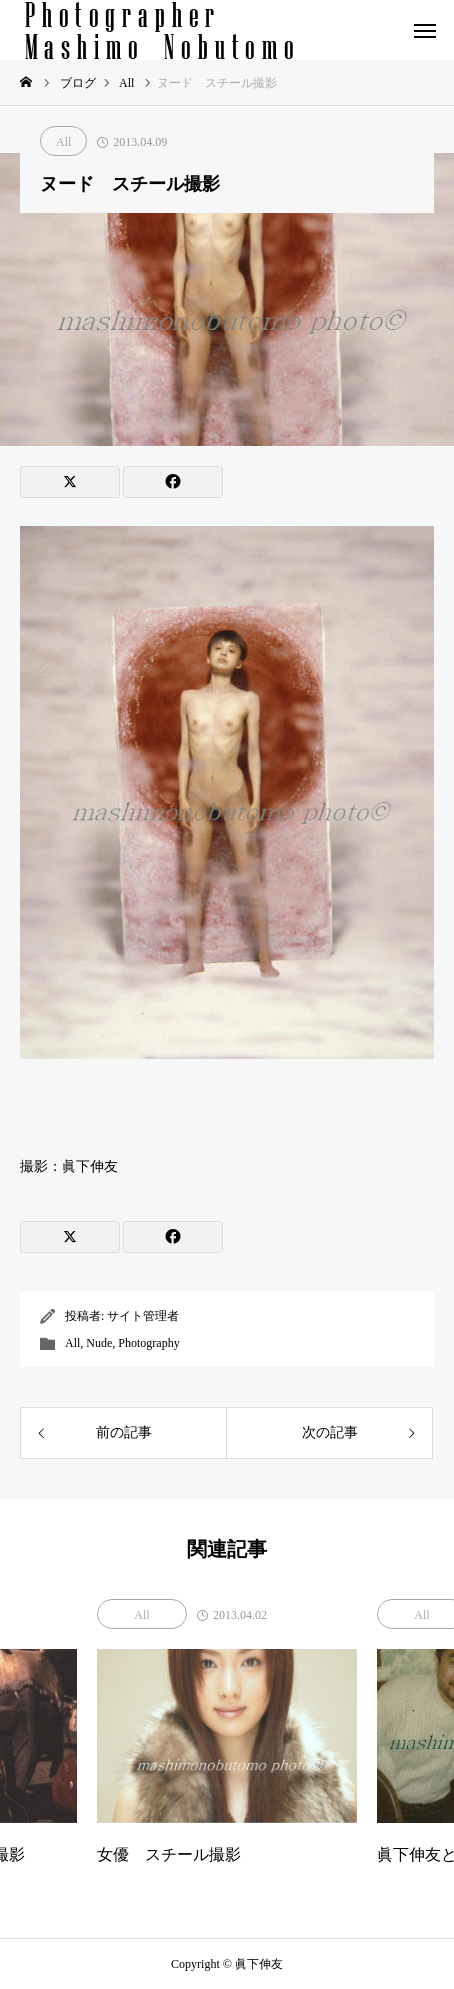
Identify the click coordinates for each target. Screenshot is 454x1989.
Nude (99, 1343)
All (63, 142)
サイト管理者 (143, 1316)
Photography (148, 1343)
